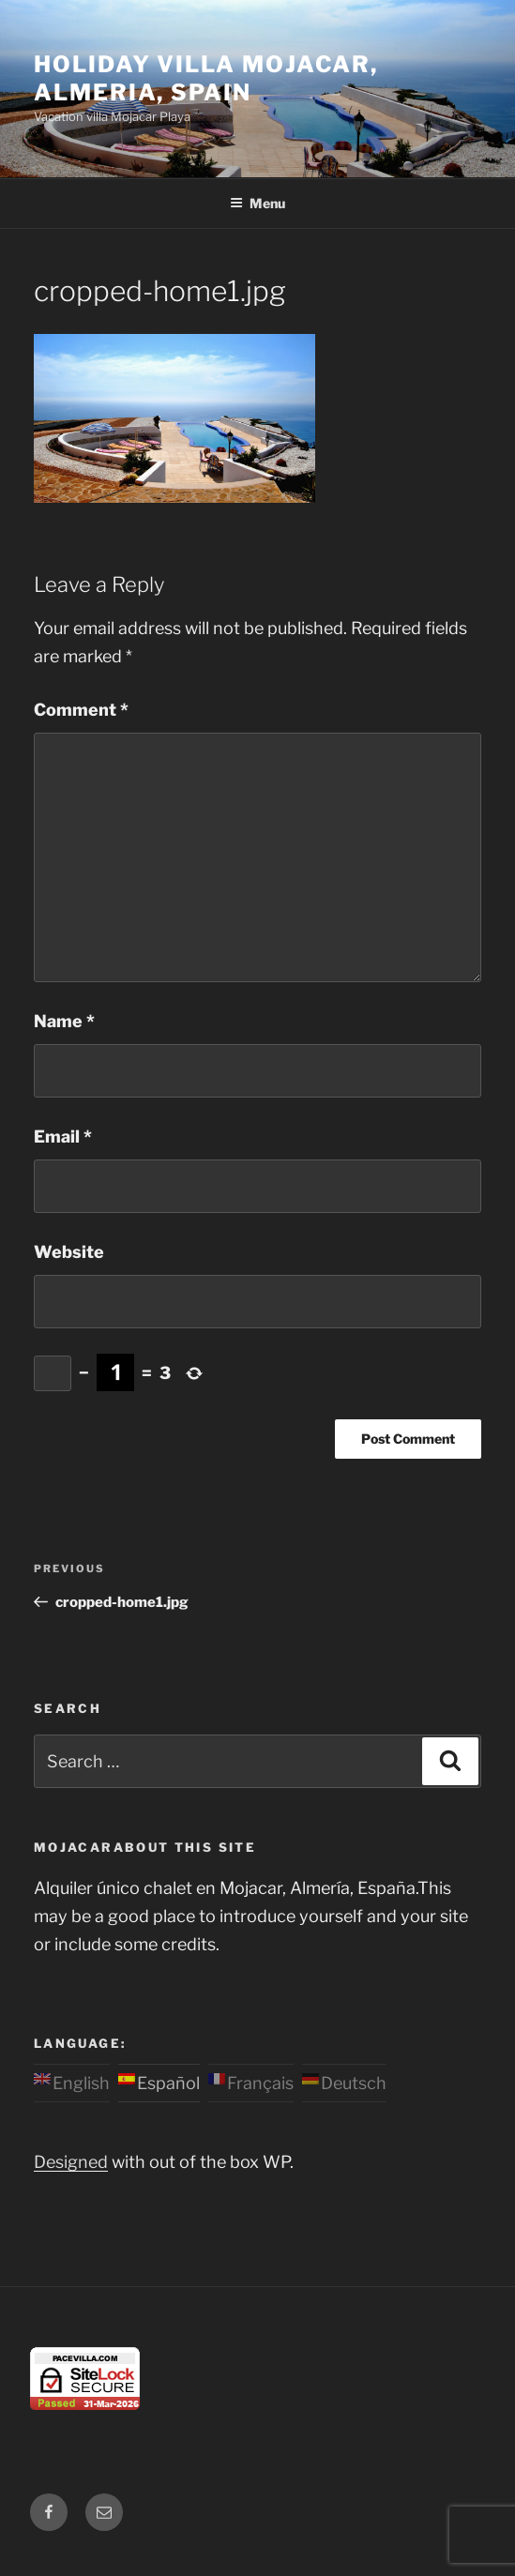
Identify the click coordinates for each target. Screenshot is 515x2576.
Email (63, 1136)
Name (64, 1021)
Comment (81, 710)
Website (69, 1252)
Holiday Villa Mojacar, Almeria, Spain (206, 78)
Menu (257, 203)
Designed (71, 2162)
